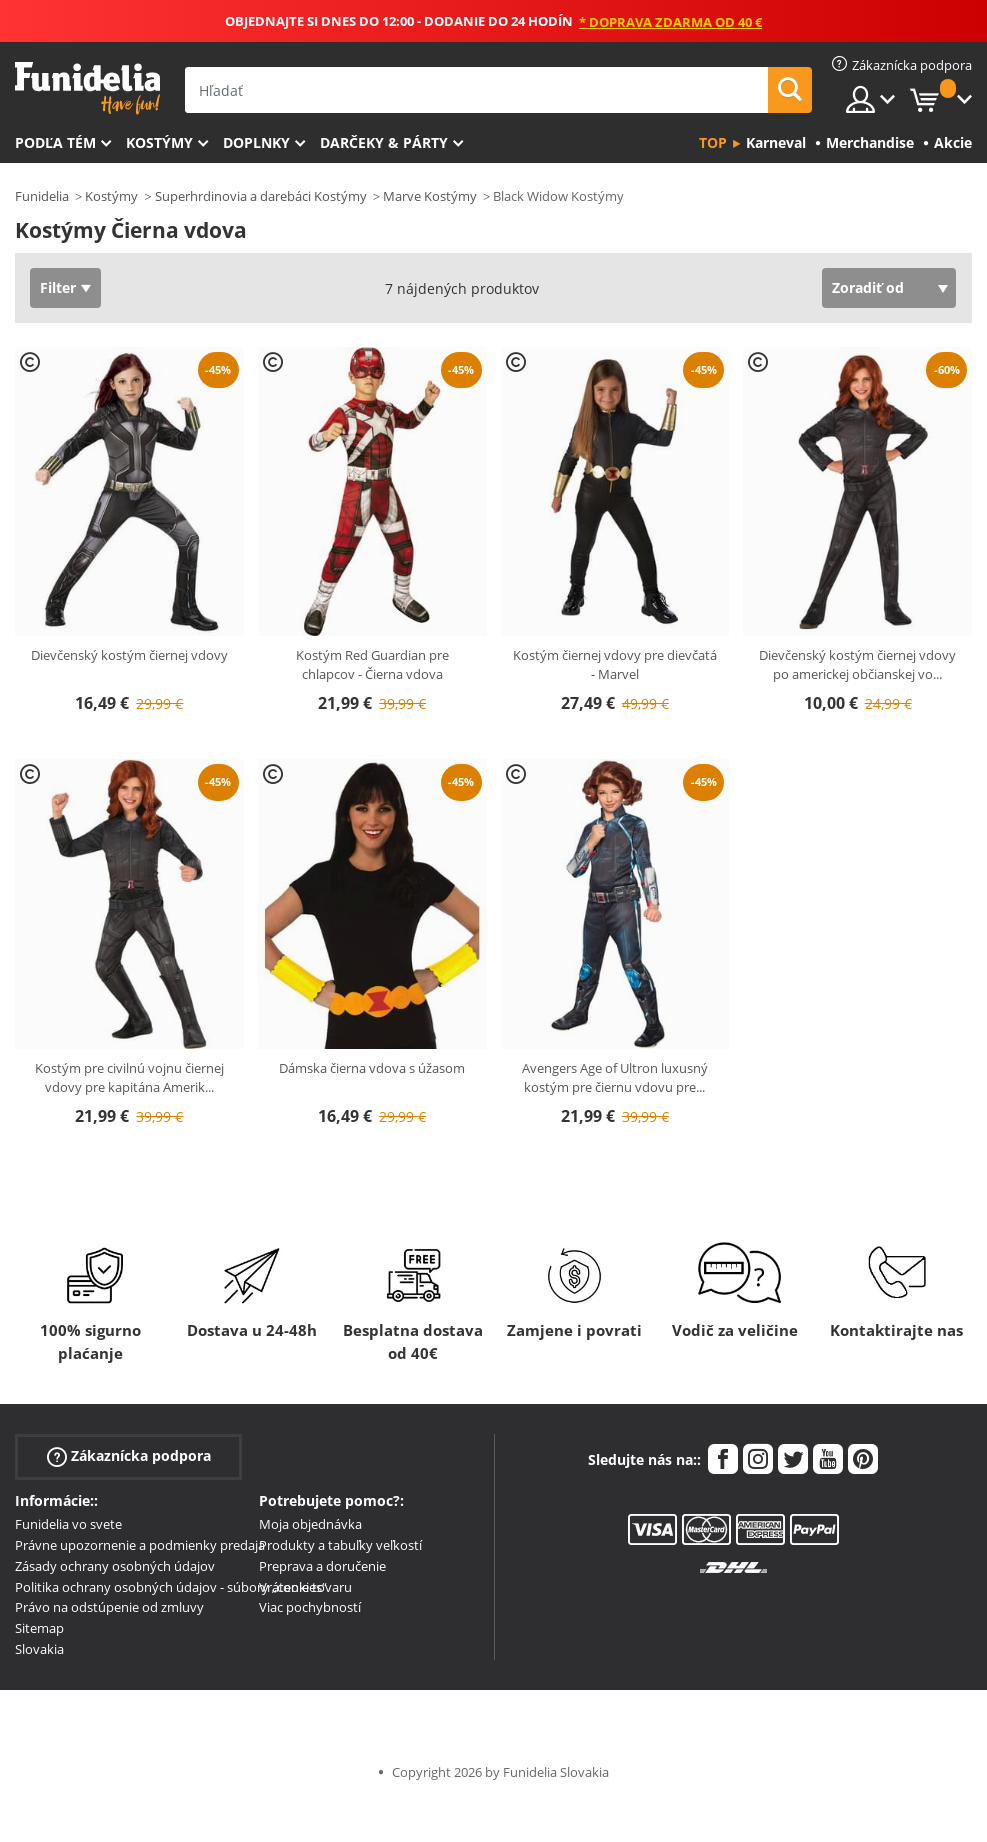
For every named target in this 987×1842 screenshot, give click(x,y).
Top (713, 142)
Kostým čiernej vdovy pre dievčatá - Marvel (615, 665)
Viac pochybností (310, 1607)
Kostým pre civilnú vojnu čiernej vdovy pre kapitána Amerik (129, 1078)
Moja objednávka (310, 1524)
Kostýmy (159, 142)
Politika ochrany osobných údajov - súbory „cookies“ (171, 1587)
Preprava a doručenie (322, 1566)
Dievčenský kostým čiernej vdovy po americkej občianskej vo (857, 665)
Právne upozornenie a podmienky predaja (140, 1545)
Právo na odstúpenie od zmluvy (109, 1607)
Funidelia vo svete (68, 1524)
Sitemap (39, 1628)
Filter (58, 287)
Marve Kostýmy (430, 196)
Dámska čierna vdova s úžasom (372, 1068)
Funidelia (42, 196)
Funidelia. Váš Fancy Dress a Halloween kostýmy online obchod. (87, 88)
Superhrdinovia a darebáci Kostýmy (261, 196)
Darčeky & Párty (384, 142)
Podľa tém (55, 142)
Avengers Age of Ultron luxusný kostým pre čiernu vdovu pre (615, 1078)
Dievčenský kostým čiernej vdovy (129, 655)
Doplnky (256, 142)
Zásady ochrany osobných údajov (115, 1566)
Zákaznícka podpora (129, 1456)
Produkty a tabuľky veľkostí (340, 1545)
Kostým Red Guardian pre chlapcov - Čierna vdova (372, 665)
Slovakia (39, 1649)
